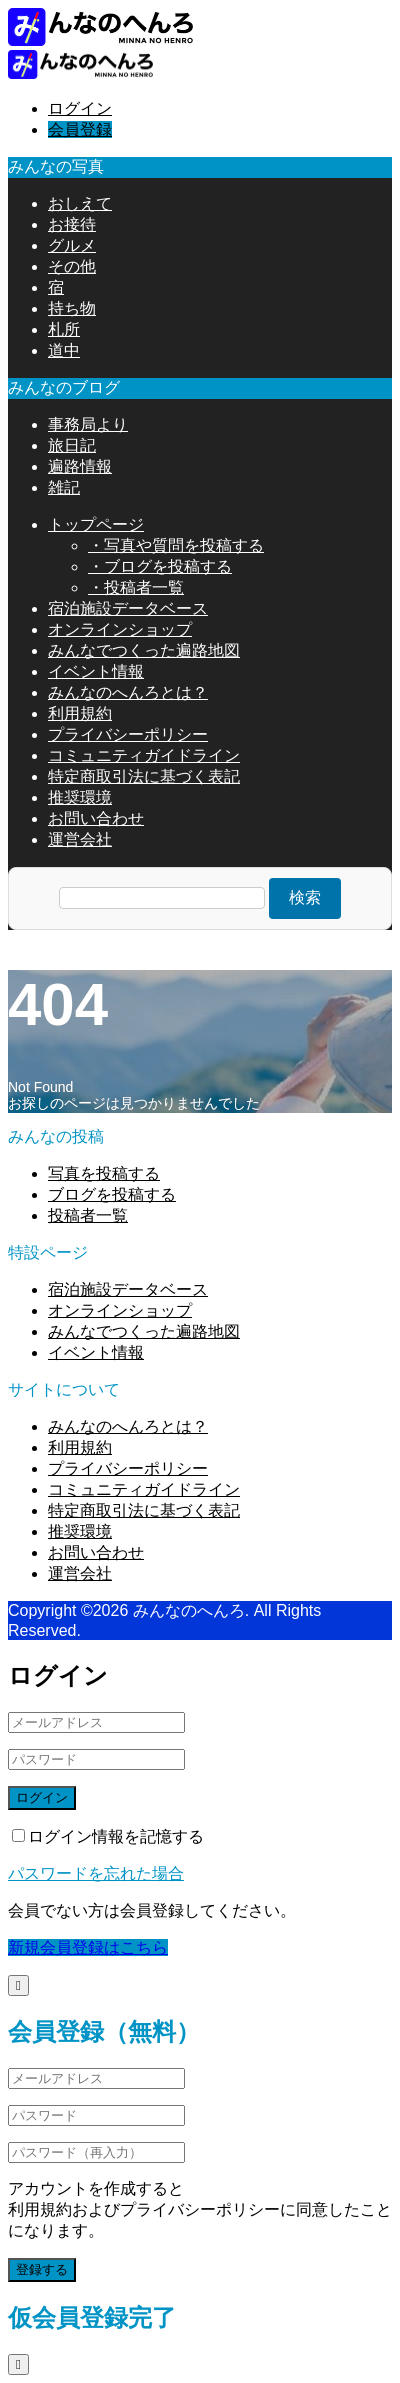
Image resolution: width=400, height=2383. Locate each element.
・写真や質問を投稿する (176, 545)
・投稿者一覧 (136, 587)
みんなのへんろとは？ (128, 692)
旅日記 (72, 445)
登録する (42, 2269)
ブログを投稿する (112, 1194)
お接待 (72, 224)
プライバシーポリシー (128, 734)
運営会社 (80, 839)
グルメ (72, 245)
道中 (64, 350)
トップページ (96, 524)
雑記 (64, 487)
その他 (72, 266)
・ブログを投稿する (160, 566)
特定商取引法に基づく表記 (144, 776)
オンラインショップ (120, 629)
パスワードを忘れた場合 (96, 1873)
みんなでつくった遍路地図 (144, 650)
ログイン (80, 108)
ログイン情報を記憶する (108, 1836)
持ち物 (72, 308)
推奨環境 (80, 797)
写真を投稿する (104, 1173)
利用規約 (80, 713)
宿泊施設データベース (128, 608)
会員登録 (80, 129)
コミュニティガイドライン (144, 755)
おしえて (80, 203)
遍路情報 (80, 466)
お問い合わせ (96, 818)
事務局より (88, 424)
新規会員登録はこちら (88, 1947)
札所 (64, 329)
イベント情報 (96, 671)
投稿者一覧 (88, 1215)
